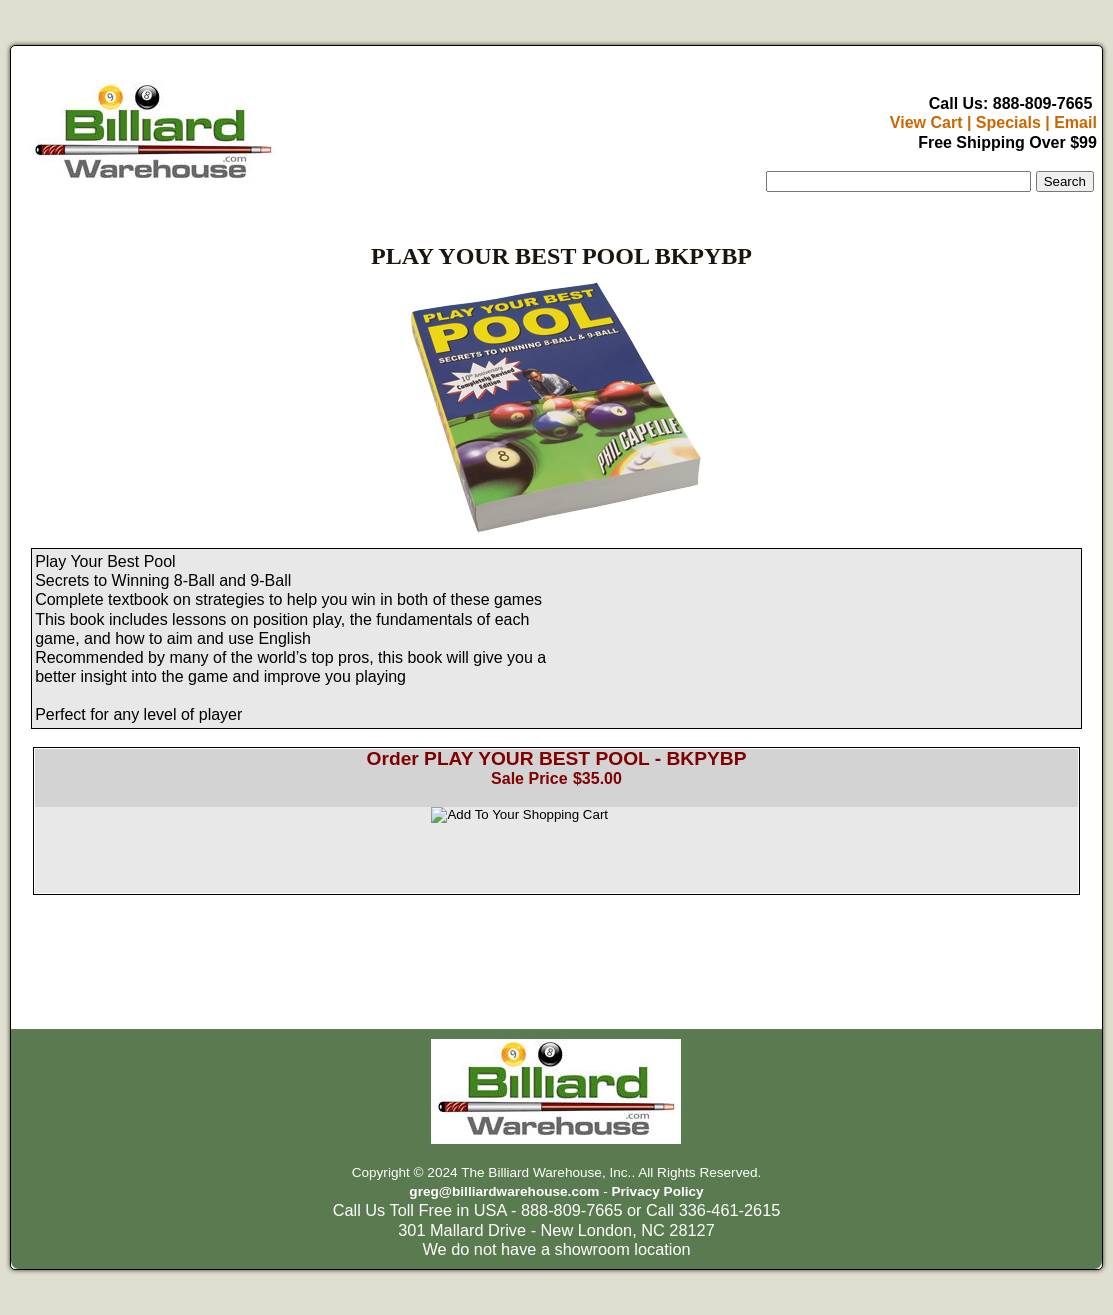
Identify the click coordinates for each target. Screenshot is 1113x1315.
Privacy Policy (657, 1191)
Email (1075, 122)
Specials (1008, 122)
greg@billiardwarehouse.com (504, 1191)
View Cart (926, 122)
